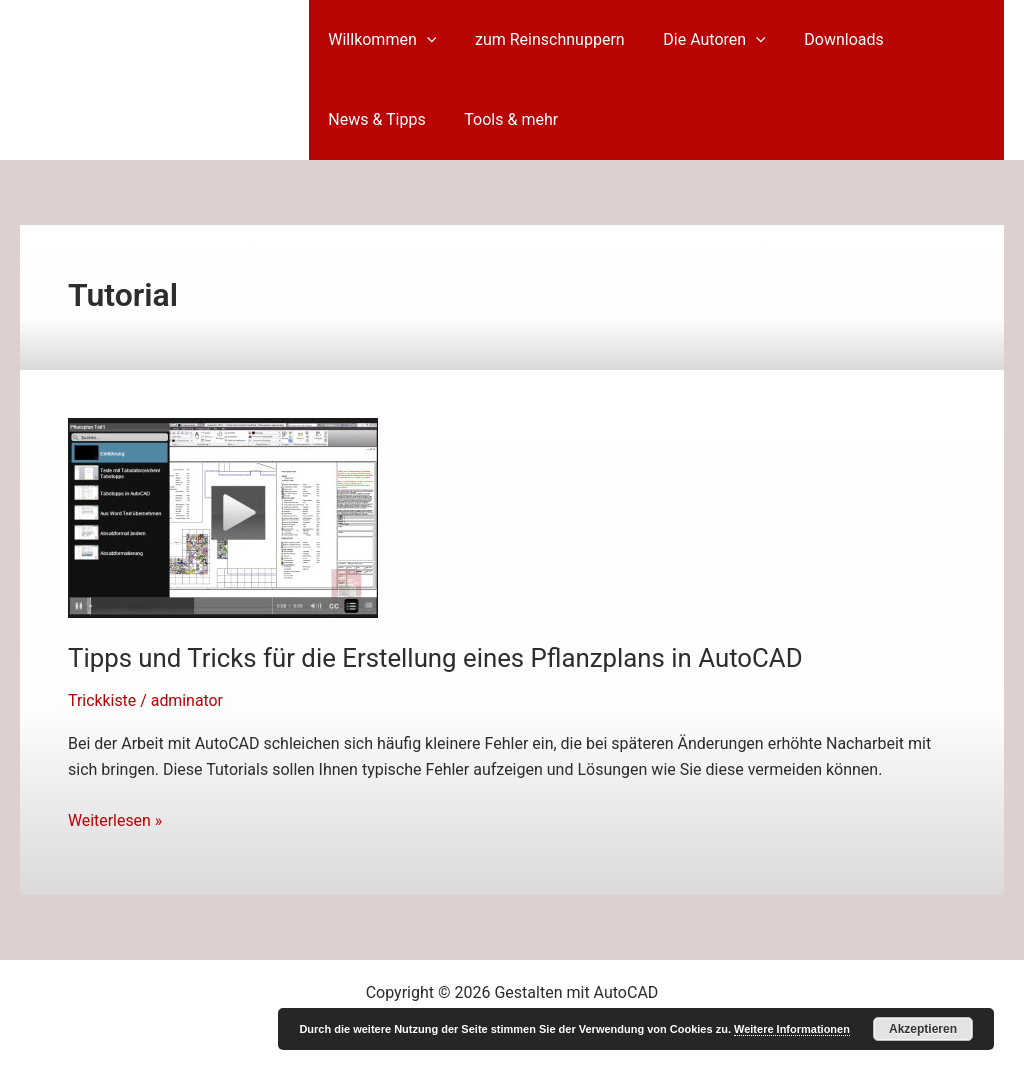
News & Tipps (373, 119)
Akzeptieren (923, 1029)
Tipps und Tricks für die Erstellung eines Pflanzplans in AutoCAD (438, 658)
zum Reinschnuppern (540, 39)
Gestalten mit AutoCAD (154, 79)
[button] (423, 40)
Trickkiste (102, 700)
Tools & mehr (501, 119)
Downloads (820, 39)
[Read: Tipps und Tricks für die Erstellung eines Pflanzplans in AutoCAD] (223, 516)
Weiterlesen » (115, 821)
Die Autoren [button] (698, 40)
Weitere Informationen (792, 1029)
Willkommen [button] (379, 40)
